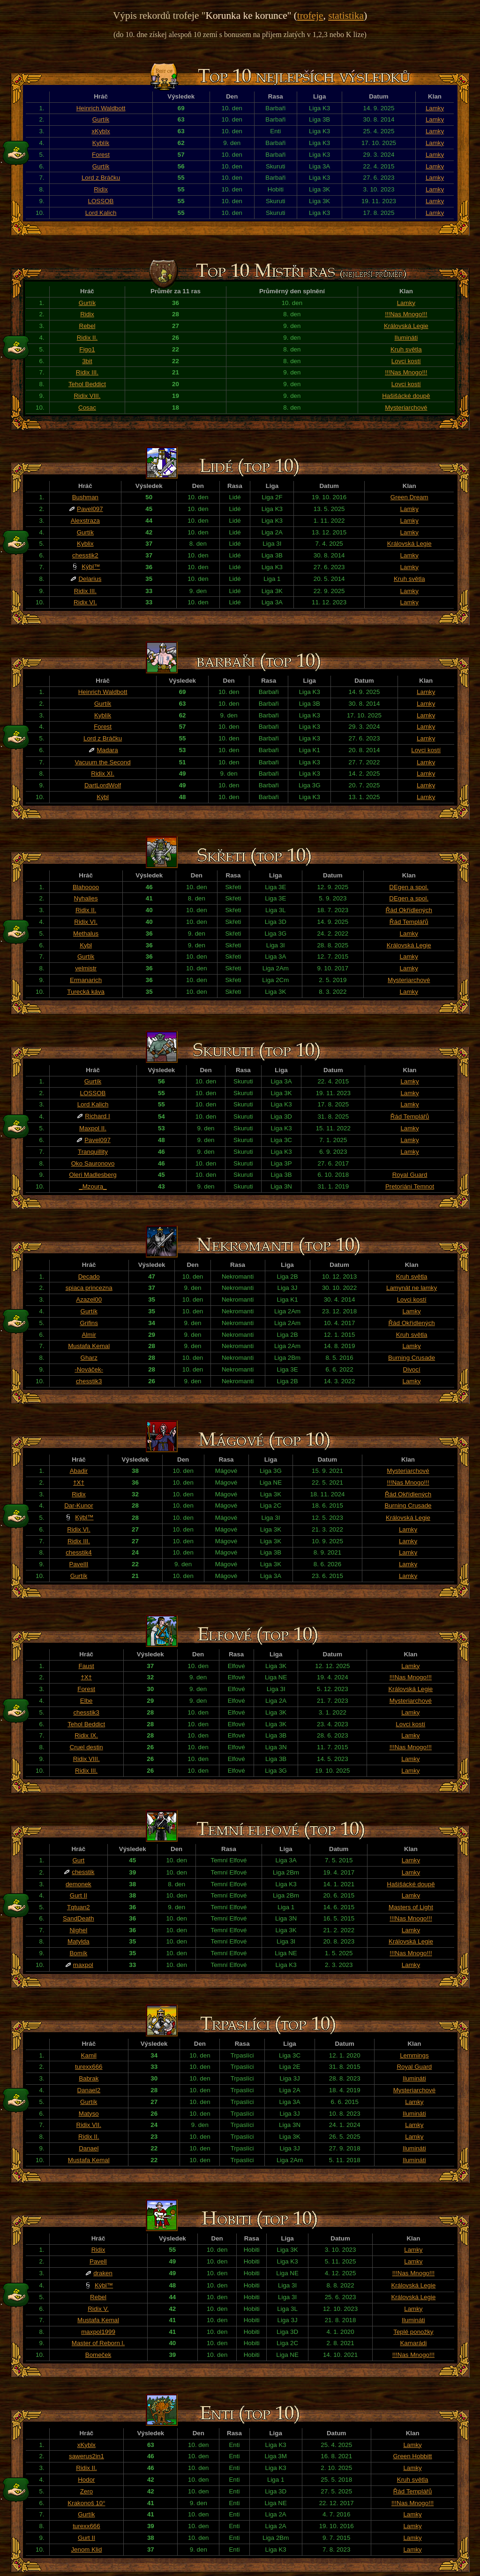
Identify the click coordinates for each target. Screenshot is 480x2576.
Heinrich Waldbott (101, 108)
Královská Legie (406, 325)
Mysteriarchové (406, 407)
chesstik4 (79, 1552)
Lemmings (414, 2055)
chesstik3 (89, 1381)
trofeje (310, 15)
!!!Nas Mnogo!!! (406, 314)
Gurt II (78, 1895)
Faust (86, 1665)
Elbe (86, 1700)
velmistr (86, 968)
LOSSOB (101, 201)
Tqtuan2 (78, 1907)
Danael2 (88, 2090)
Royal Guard (410, 1174)
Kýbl (103, 796)
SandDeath (78, 1918)
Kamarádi (413, 2343)
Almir (89, 1334)
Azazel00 (89, 1299)
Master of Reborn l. (98, 2343)
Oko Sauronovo (93, 1163)
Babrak (88, 2078)
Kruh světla (406, 349)
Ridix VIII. (87, 395)
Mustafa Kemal (89, 1345)
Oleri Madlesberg (92, 1174)
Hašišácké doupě (406, 395)
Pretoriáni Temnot (409, 1186)
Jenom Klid (86, 2549)
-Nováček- (89, 1369)
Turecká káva (86, 991)
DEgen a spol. (408, 887)
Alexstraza (85, 520)
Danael (88, 2148)
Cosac (87, 407)
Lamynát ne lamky (411, 1287)
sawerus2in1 (86, 2456)
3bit (87, 361)
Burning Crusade (411, 1357)
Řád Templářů (409, 921)
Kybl (86, 945)
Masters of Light (411, 1907)
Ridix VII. (88, 2124)
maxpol (83, 1964)
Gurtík (100, 119)
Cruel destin (86, 1747)
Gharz (89, 1357)
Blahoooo (86, 887)
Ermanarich (86, 979)
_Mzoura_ (92, 1186)
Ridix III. (87, 372)
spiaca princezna (89, 1287)
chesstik (83, 1871)
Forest (101, 154)
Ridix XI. (102, 773)
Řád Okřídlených (409, 910)
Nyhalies (86, 898)
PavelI (98, 2261)
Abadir (79, 1470)
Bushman (85, 497)
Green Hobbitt (412, 2456)
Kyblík (100, 142)
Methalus (85, 933)
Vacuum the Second (103, 762)
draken (102, 2273)
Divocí (411, 1369)
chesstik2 (85, 555)
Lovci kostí (406, 361)
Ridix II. (87, 337)
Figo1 (87, 349)
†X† (78, 1482)
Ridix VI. (85, 602)
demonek (78, 1884)
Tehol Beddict (87, 384)
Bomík (78, 1953)
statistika (346, 15)
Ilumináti (406, 337)
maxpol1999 (98, 2331)
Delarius (89, 578)
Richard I (97, 1116)
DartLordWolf (102, 785)
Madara (107, 750)
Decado (89, 1276)
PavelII (79, 1564)
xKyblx (100, 131)
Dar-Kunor (78, 1505)
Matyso (89, 2113)
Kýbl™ (91, 566)
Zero (86, 2491)
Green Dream (409, 497)
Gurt (78, 1860)
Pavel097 (90, 508)
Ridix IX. (86, 1735)
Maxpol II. (92, 1128)
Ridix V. (98, 2308)
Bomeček (98, 2354)
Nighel (78, 1930)
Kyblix (85, 543)
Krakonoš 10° (86, 2503)
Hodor (86, 2479)
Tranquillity (93, 1151)
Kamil (89, 2055)
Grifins (89, 1322)
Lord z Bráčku (101, 177)
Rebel (87, 325)
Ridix (101, 189)
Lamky (435, 108)
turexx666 (89, 2066)
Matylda (79, 1941)
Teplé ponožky (413, 2331)
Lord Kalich (101, 212)
